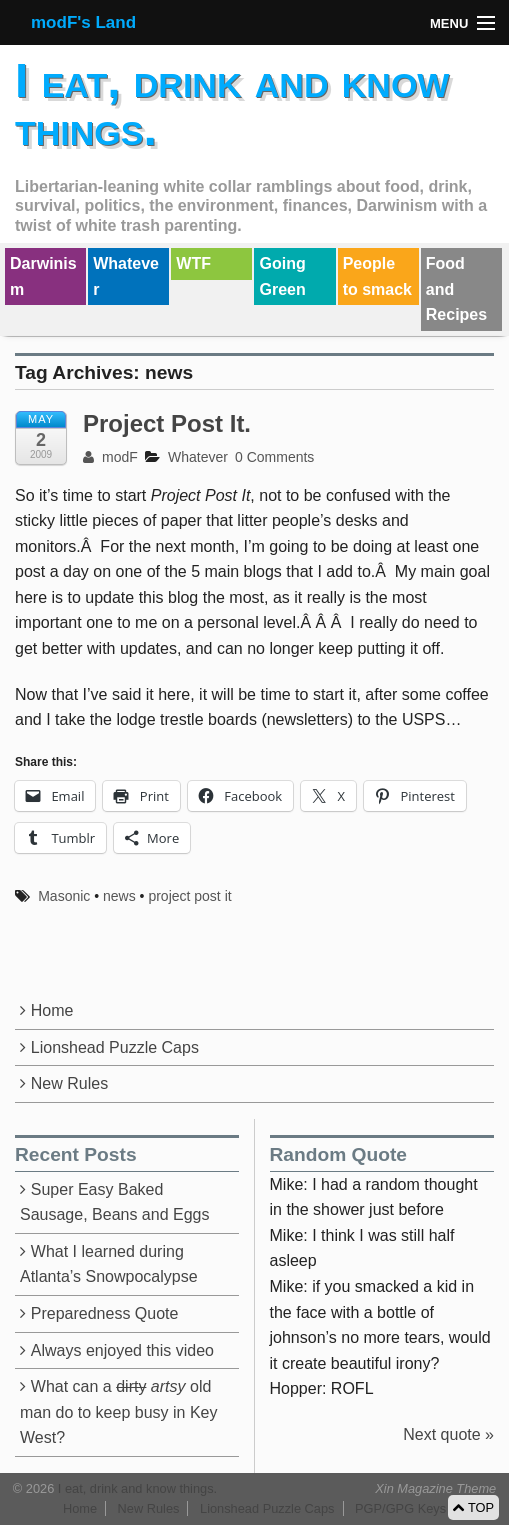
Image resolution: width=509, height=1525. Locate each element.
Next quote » (448, 1434)
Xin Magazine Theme (435, 1488)
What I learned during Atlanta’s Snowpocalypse (109, 1264)
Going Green (282, 276)
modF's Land (83, 22)
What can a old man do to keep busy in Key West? (118, 1412)
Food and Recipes (456, 289)
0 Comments (274, 457)
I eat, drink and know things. (232, 104)
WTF (193, 263)
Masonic (64, 896)
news (119, 896)
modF (110, 457)
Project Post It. (167, 423)
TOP (473, 1507)
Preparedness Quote (105, 1313)
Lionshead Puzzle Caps (115, 1047)
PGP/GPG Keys (400, 1508)
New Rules (69, 1083)
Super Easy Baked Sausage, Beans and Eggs (114, 1202)
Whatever (126, 276)
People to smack (377, 276)
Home (52, 1010)
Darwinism (43, 276)
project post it (189, 896)
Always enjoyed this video (122, 1350)
